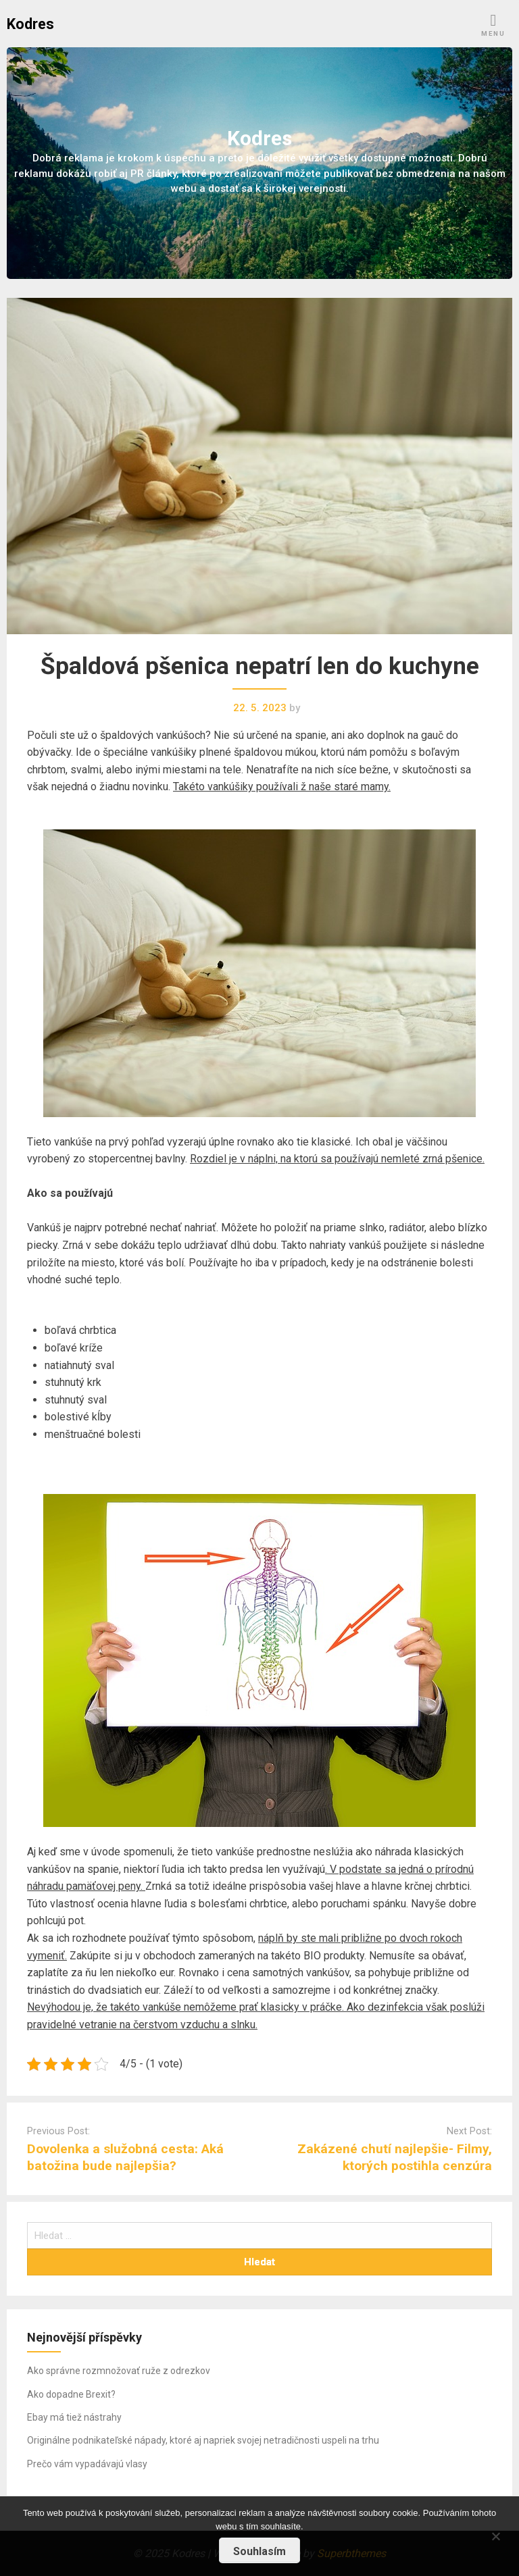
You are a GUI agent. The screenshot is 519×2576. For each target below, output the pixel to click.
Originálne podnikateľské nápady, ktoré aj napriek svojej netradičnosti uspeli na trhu (203, 2440)
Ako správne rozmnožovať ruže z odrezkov (118, 2370)
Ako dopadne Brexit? (71, 2394)
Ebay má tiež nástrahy (74, 2417)
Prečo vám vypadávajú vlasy (87, 2463)
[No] (495, 2534)
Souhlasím (259, 2551)
